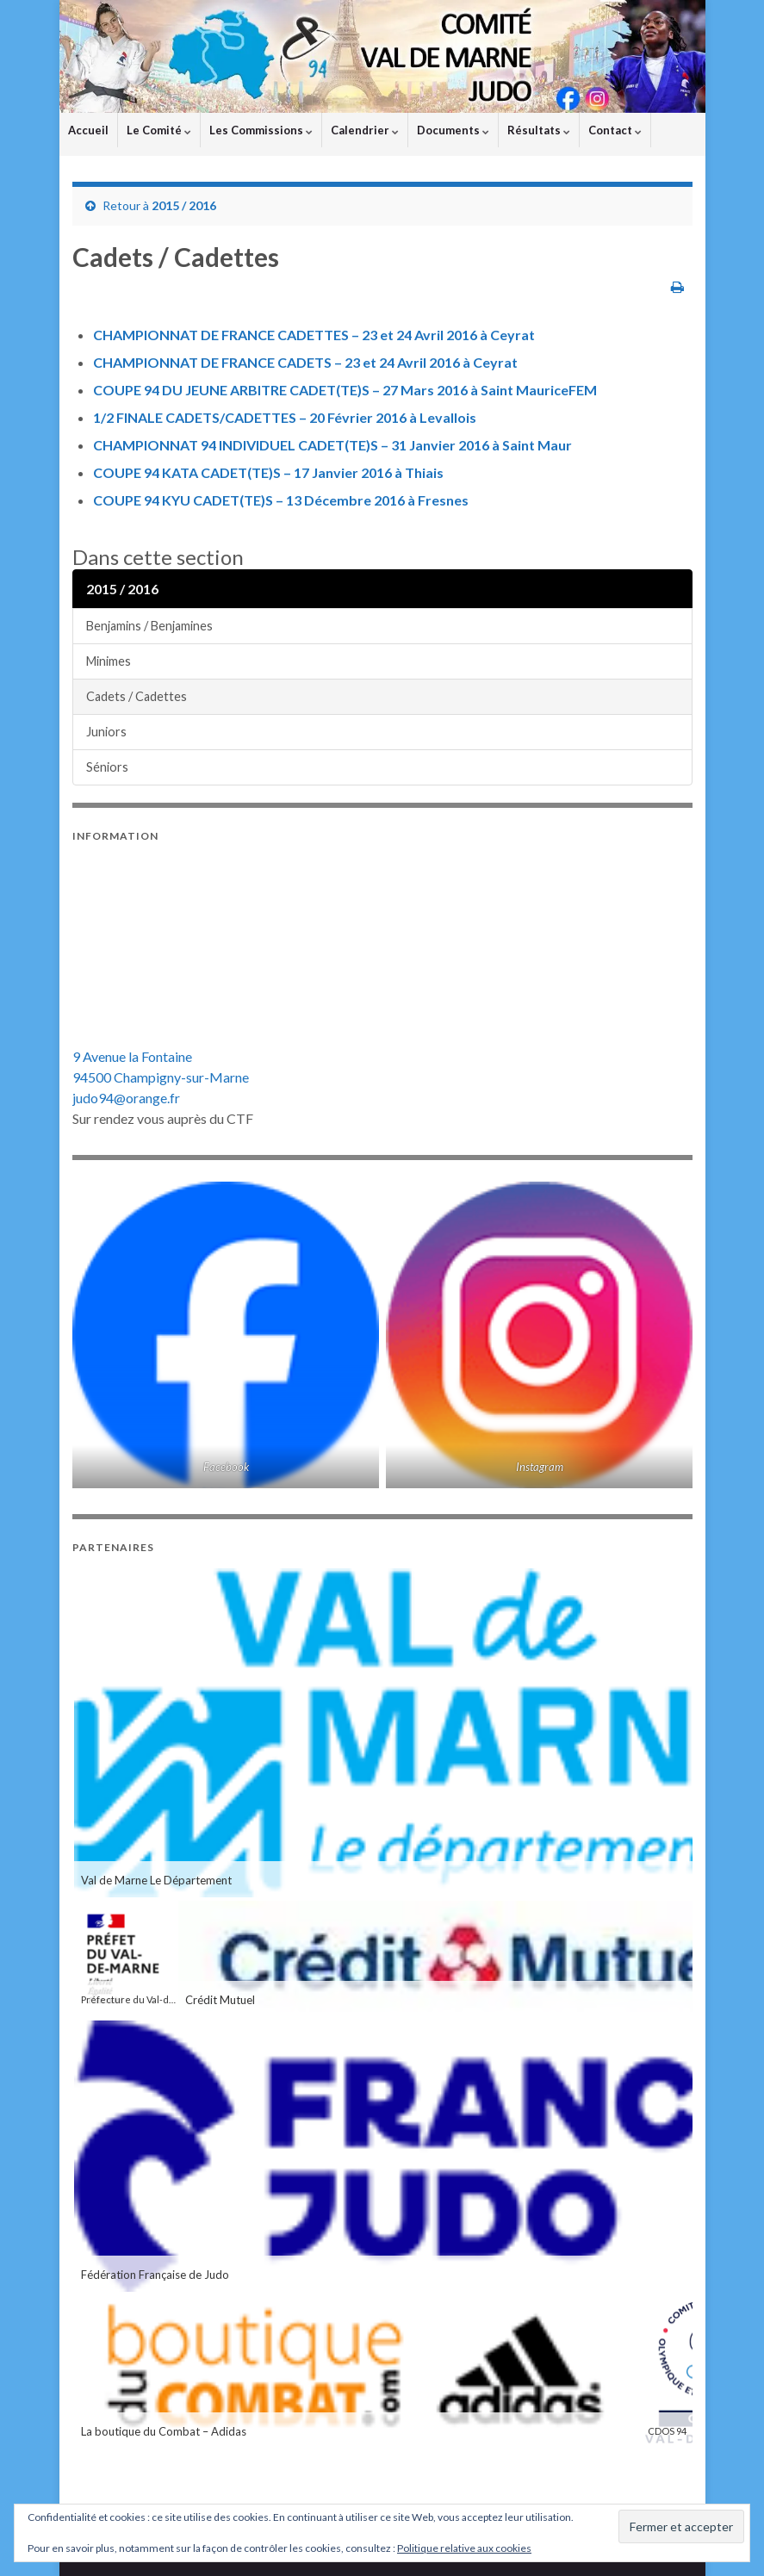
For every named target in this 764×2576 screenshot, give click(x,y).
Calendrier (365, 130)
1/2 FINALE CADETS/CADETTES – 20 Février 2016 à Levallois (284, 417)
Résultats (538, 130)
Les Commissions (261, 130)
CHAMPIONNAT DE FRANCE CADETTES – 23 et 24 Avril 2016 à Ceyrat (314, 334)
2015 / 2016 (184, 205)
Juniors (106, 731)
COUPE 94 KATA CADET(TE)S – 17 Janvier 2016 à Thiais (268, 472)
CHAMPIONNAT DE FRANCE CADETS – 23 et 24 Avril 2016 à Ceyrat (305, 362)
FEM (582, 390)
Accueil (88, 130)
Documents (453, 130)
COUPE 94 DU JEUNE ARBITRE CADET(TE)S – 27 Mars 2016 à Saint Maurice (330, 390)
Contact (615, 130)
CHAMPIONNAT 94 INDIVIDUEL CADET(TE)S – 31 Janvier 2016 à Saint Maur (332, 445)
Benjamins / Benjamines (149, 625)
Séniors (107, 767)
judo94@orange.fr (126, 1097)
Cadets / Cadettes (136, 696)
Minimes (108, 661)
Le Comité (159, 130)
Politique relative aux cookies (464, 2548)
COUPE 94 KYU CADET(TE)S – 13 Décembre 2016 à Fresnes (281, 500)
